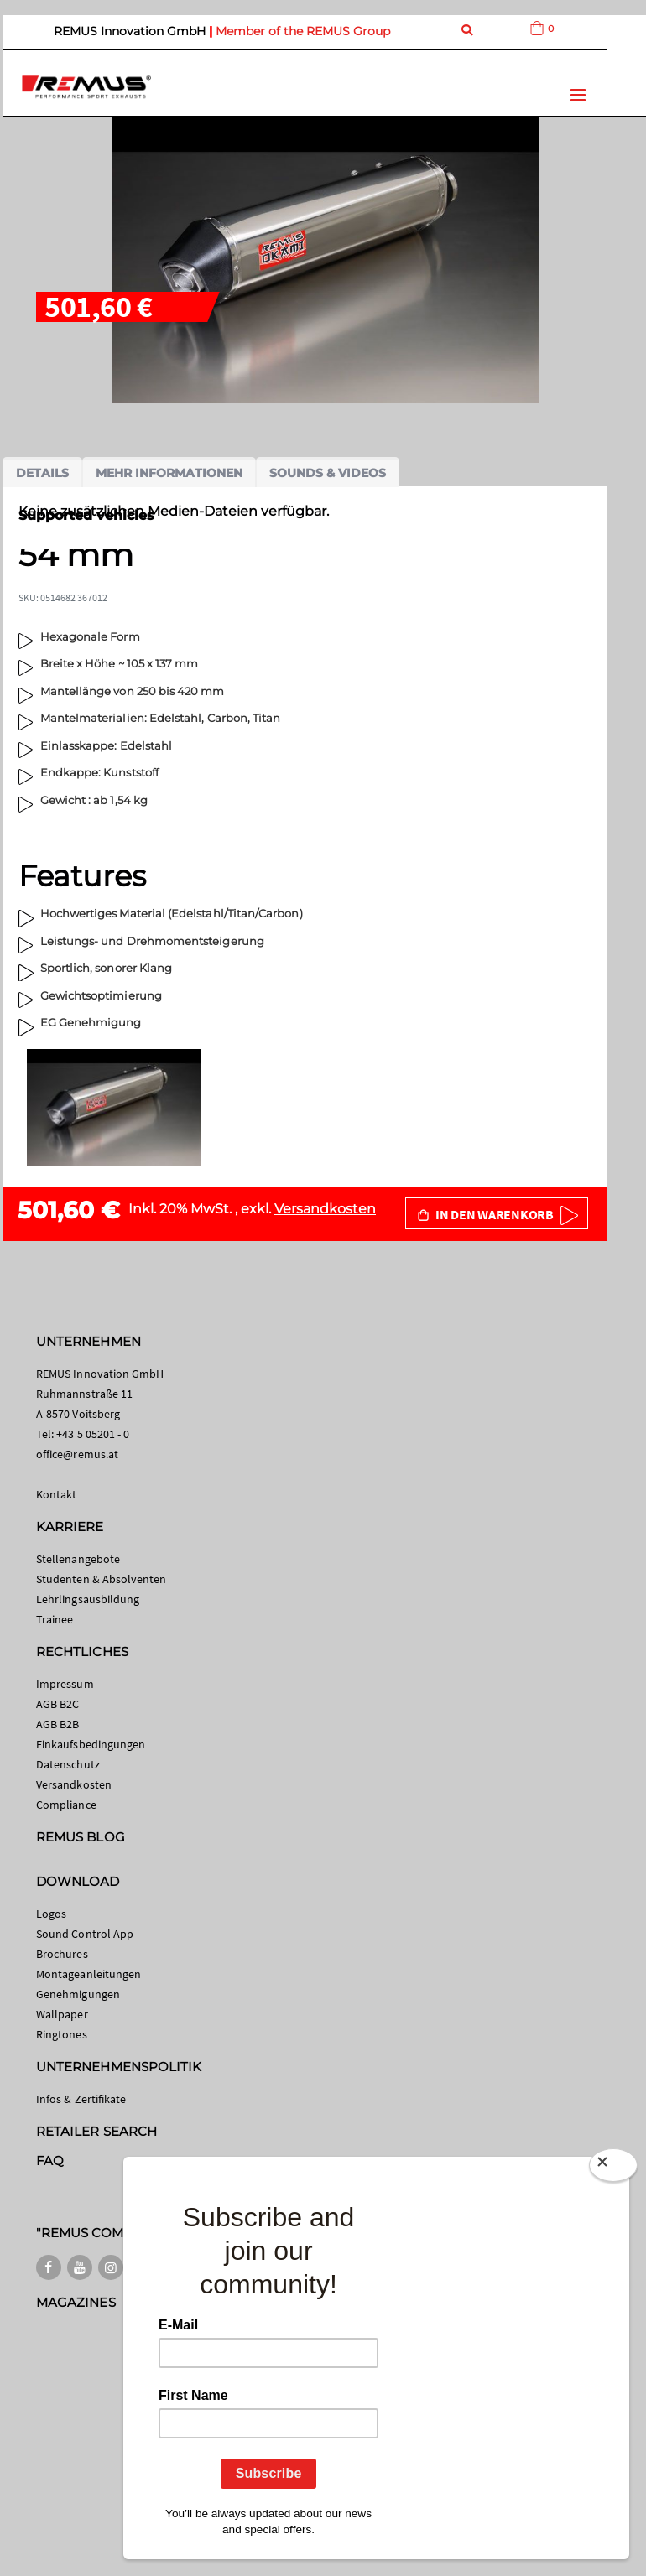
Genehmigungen (78, 1994)
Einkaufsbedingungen (90, 1744)
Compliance (66, 1804)
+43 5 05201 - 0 (92, 1433)
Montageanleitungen (88, 1973)
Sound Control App (84, 1933)
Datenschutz (68, 1764)
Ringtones (61, 2034)
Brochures (62, 1953)
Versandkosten (325, 1209)
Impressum (65, 1683)
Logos (51, 1913)
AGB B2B (57, 1724)
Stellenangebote (78, 1558)
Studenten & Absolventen (101, 1579)
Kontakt (56, 1494)
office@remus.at (77, 1454)
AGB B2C (57, 1703)
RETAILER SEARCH (96, 2131)
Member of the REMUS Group (303, 31)
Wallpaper (62, 2014)
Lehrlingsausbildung (87, 1599)
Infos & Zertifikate (81, 2098)
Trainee (54, 1619)
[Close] (613, 2165)
